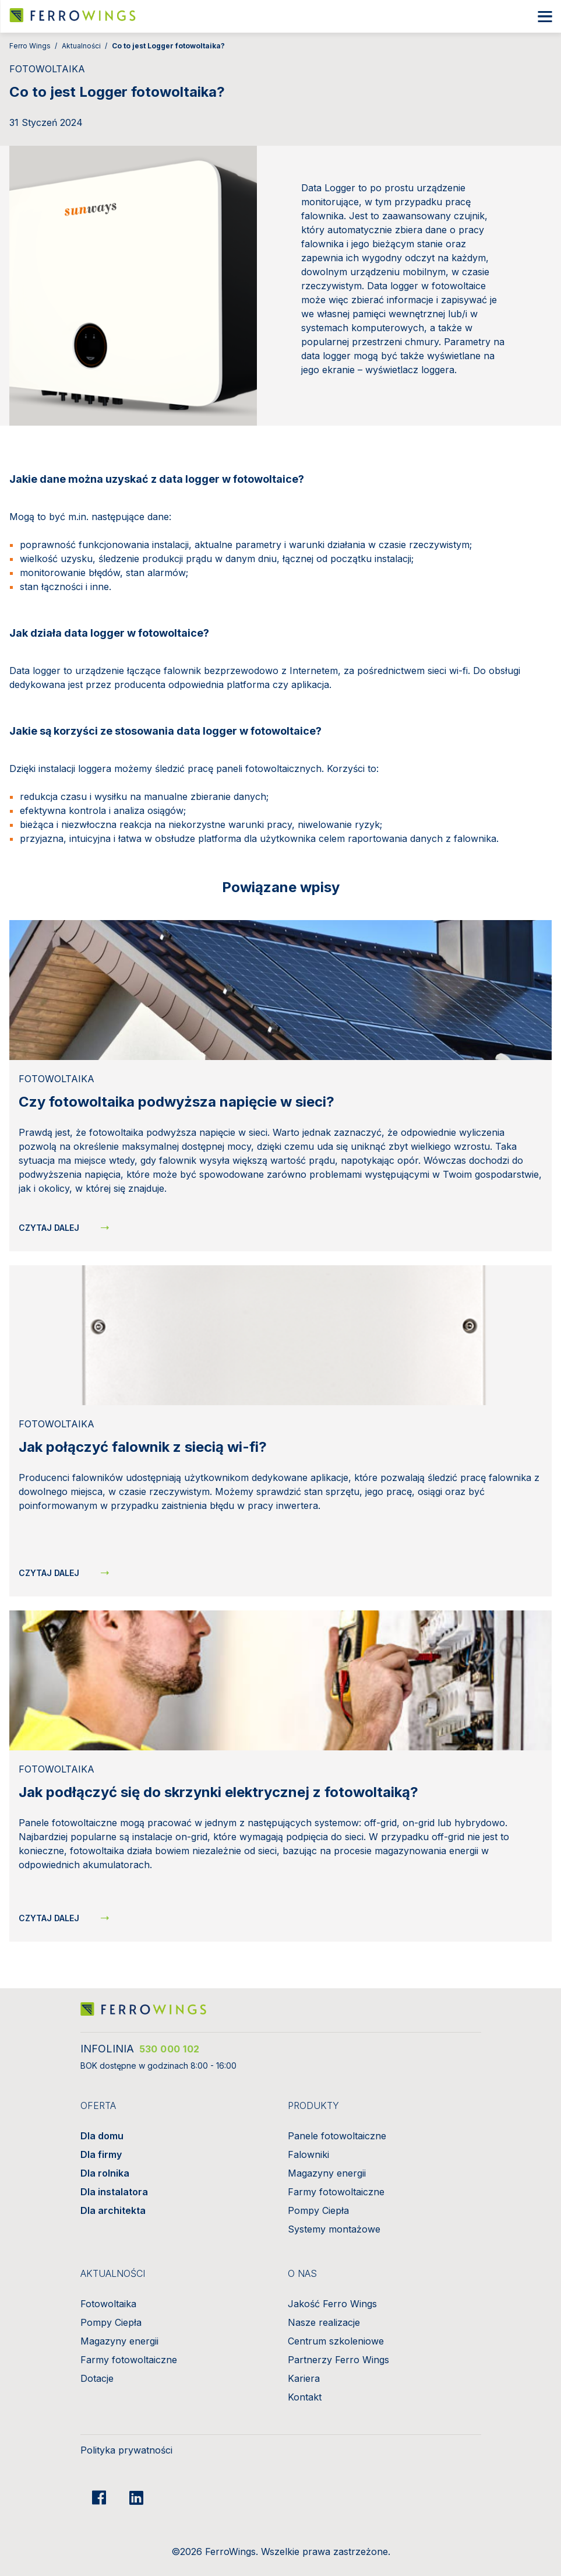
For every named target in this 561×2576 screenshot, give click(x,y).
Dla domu (102, 2136)
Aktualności (81, 45)
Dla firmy (101, 2154)
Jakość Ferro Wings (332, 2304)
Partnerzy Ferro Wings (338, 2360)
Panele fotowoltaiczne (337, 2136)
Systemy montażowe (334, 2229)
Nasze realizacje (324, 2322)
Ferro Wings (30, 45)
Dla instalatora (114, 2192)
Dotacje (97, 2378)
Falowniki (308, 2154)
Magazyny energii (327, 2173)
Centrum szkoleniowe (336, 2341)
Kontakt (305, 2397)
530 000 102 (169, 2049)
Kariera (304, 2378)
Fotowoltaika (108, 2304)
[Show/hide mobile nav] (545, 16)
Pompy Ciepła (318, 2210)
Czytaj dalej (49, 1228)
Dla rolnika (104, 2173)
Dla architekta (113, 2210)
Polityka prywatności (126, 2450)
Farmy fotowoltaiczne (336, 2192)
